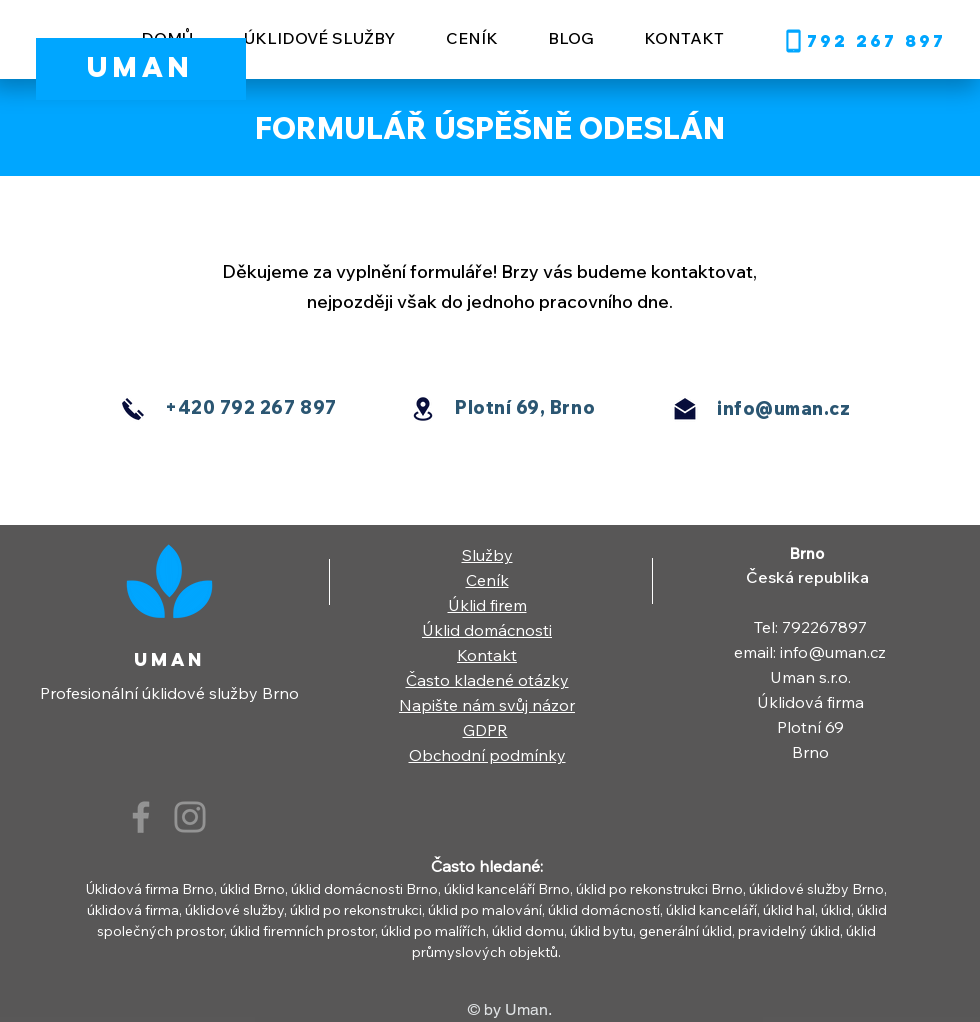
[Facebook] (141, 817)
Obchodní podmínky (487, 755)
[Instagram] (190, 817)
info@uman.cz (783, 408)
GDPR (485, 730)
